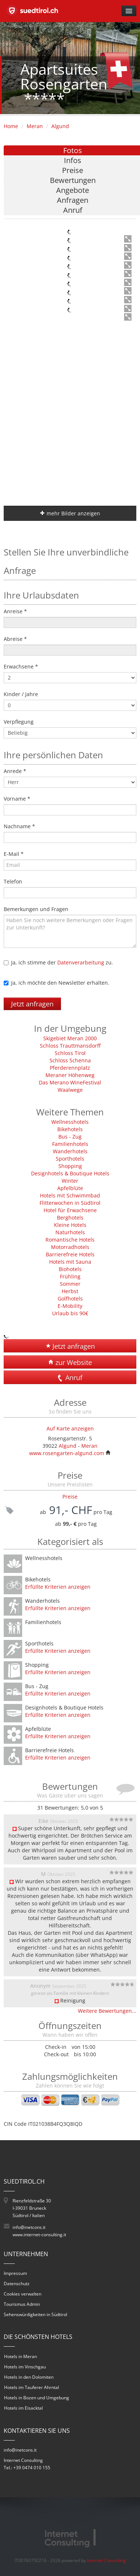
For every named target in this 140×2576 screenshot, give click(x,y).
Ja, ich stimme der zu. (62, 962)
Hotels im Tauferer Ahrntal (31, 2387)
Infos (72, 160)
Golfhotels (70, 1298)
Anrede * (15, 770)
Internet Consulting (106, 2560)
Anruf (72, 210)
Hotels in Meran (20, 2356)
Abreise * (15, 638)
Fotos (72, 150)
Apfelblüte (70, 1188)
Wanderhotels (70, 1151)
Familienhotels (70, 1143)
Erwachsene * (21, 666)
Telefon (13, 881)
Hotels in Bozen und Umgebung (36, 2398)
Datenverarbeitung (80, 962)
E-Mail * (14, 853)
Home (11, 126)
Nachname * (19, 826)
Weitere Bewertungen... (107, 2010)
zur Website (70, 1362)
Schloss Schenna (70, 1060)
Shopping (70, 1165)
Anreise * (15, 611)
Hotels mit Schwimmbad (70, 1195)
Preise (72, 170)
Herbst (70, 1291)
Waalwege (70, 1089)
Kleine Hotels (70, 1224)
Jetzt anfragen (32, 1003)
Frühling (70, 1276)
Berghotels (70, 1217)
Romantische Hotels (70, 1239)
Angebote (72, 190)
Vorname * (17, 798)
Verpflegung (19, 721)
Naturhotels (70, 1232)
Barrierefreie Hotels (70, 1254)
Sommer (70, 1283)
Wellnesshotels (70, 1121)
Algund (60, 126)
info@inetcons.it (29, 2227)
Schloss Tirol (70, 1052)
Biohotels (70, 1269)
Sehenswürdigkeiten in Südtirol (35, 2314)
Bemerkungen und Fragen (36, 909)
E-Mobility (70, 1305)
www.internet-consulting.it (39, 2234)
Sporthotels (70, 1158)
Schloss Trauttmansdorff (70, 1045)
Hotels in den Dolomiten (29, 2377)
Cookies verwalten (22, 2294)
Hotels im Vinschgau (25, 2367)
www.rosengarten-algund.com (70, 1453)
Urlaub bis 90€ (70, 1313)
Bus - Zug (70, 1136)
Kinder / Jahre (21, 694)
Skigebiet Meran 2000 (70, 1038)
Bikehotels (70, 1129)
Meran (35, 126)
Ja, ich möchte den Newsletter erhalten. (60, 982)
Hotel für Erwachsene (70, 1210)
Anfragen (72, 200)
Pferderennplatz (70, 1067)
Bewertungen (73, 180)
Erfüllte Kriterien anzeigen (58, 1586)
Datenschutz (17, 2283)
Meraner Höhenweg (70, 1075)
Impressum (15, 2273)
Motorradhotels (70, 1246)
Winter (70, 1180)
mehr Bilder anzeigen (70, 513)
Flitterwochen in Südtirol (70, 1202)
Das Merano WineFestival (70, 1082)
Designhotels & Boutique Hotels (70, 1173)
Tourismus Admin (22, 2304)
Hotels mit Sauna (70, 1261)
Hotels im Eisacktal (23, 2408)
